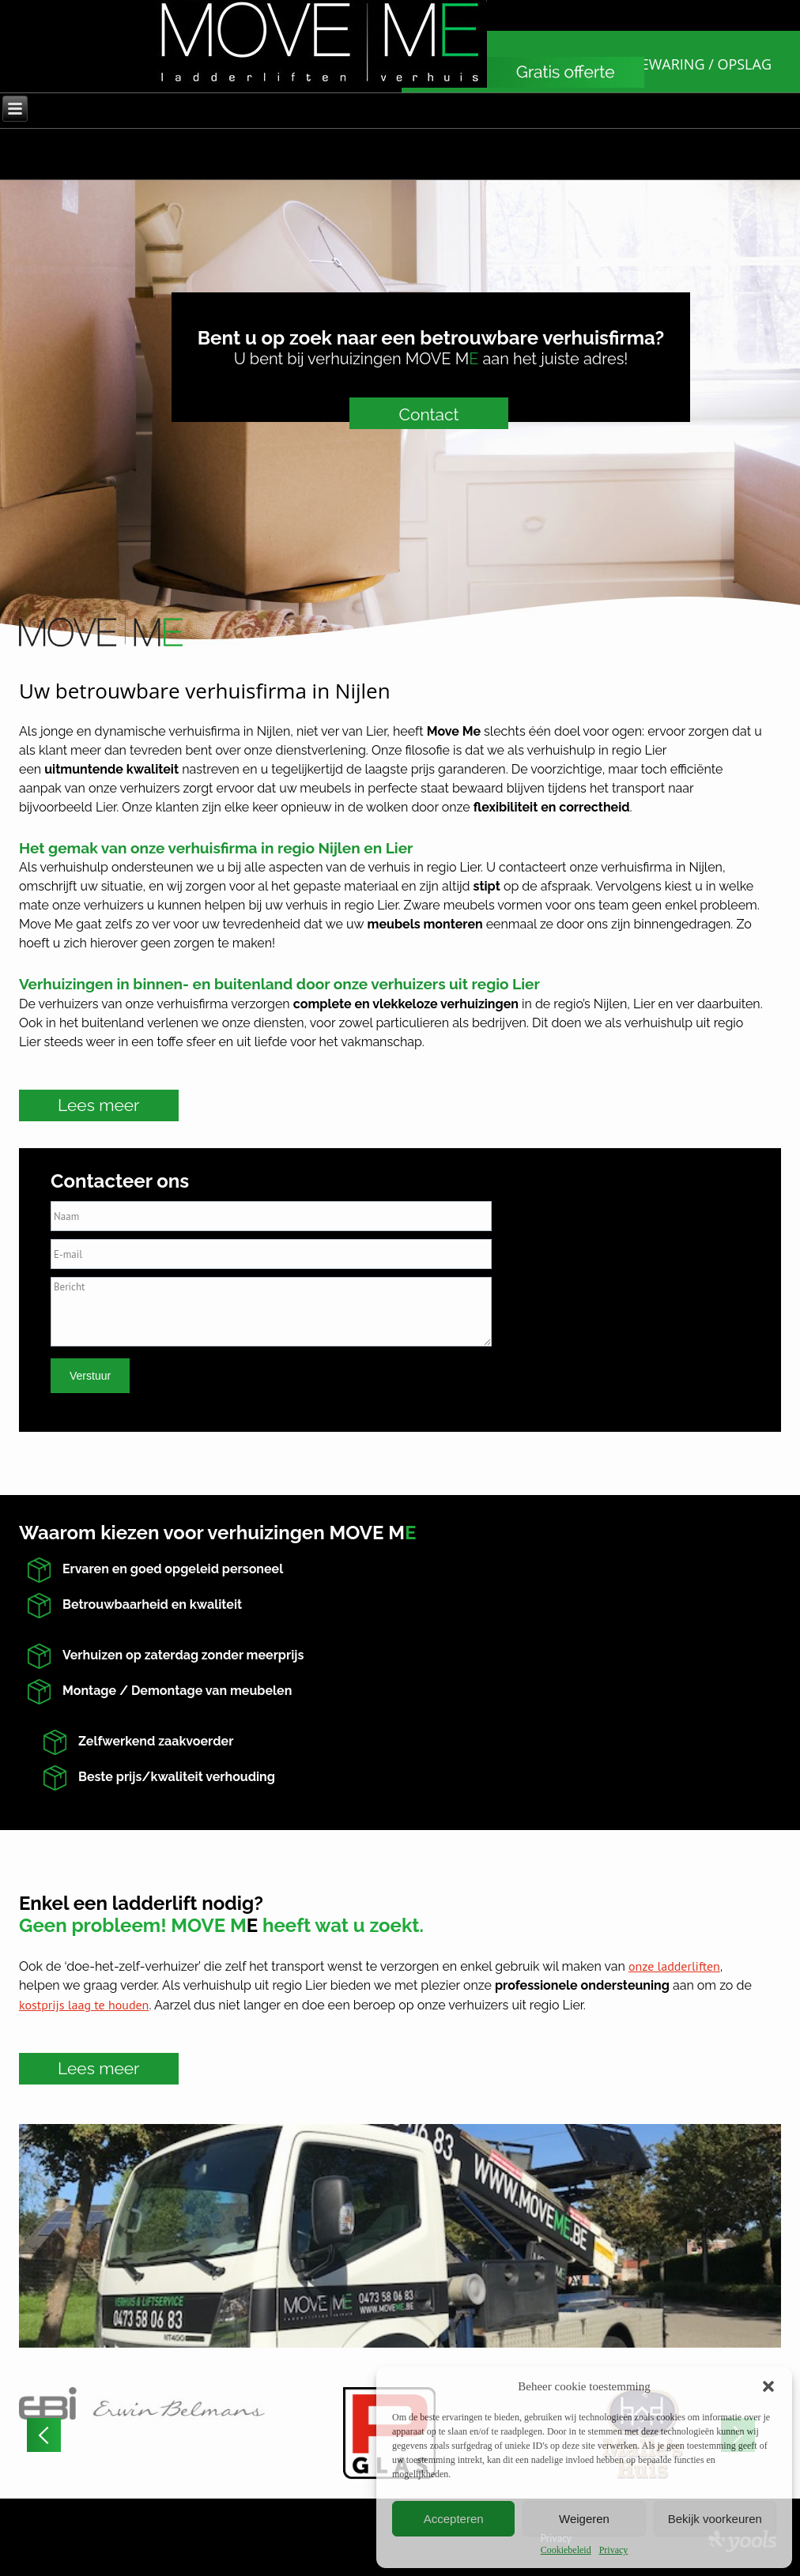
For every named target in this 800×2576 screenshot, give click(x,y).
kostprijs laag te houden (84, 2005)
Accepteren (454, 2518)
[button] (768, 2386)
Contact (428, 414)
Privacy (613, 2549)
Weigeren (584, 2518)
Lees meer (99, 1105)
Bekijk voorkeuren (715, 2518)
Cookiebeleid (566, 2549)
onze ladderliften (674, 1966)
